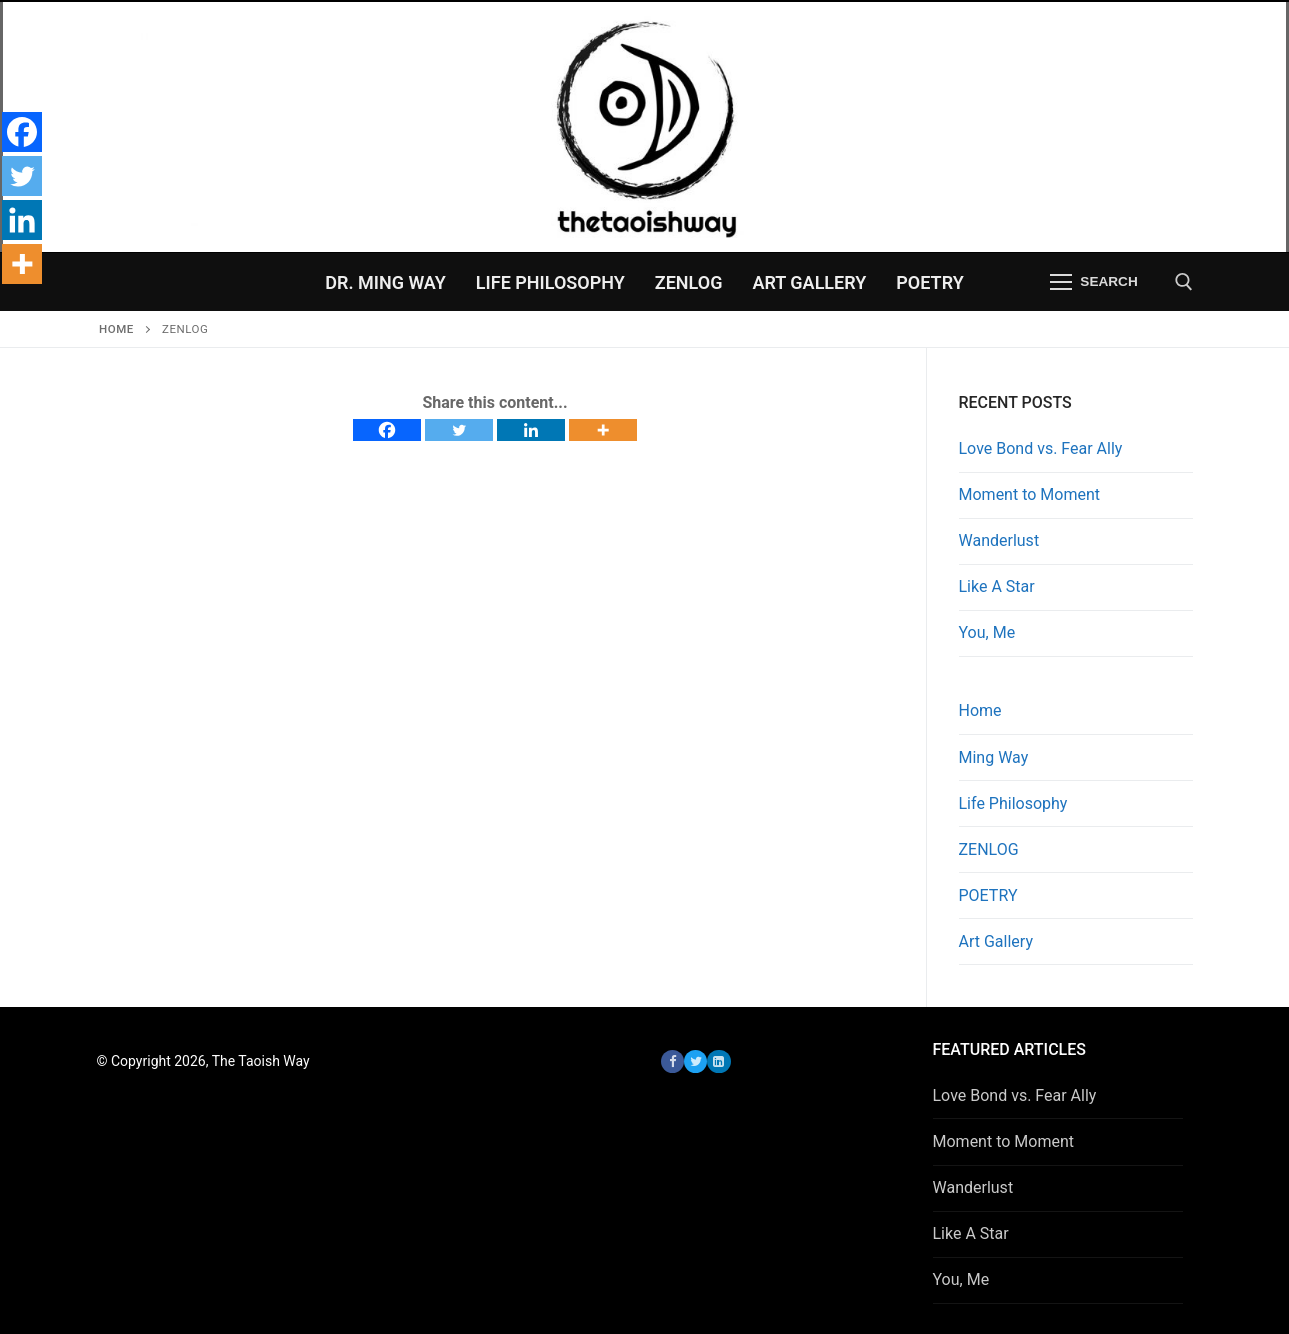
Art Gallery (996, 941)
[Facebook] (387, 430)
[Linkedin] (531, 430)
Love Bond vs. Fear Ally (1041, 448)
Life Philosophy (1013, 803)
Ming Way (994, 757)
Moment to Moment (1030, 494)
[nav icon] (1094, 282)
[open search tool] (1184, 282)
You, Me (987, 632)
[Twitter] (459, 430)
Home (116, 329)
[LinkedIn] (718, 1061)
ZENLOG (989, 849)
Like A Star (997, 586)
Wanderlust (999, 540)
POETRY (988, 895)
